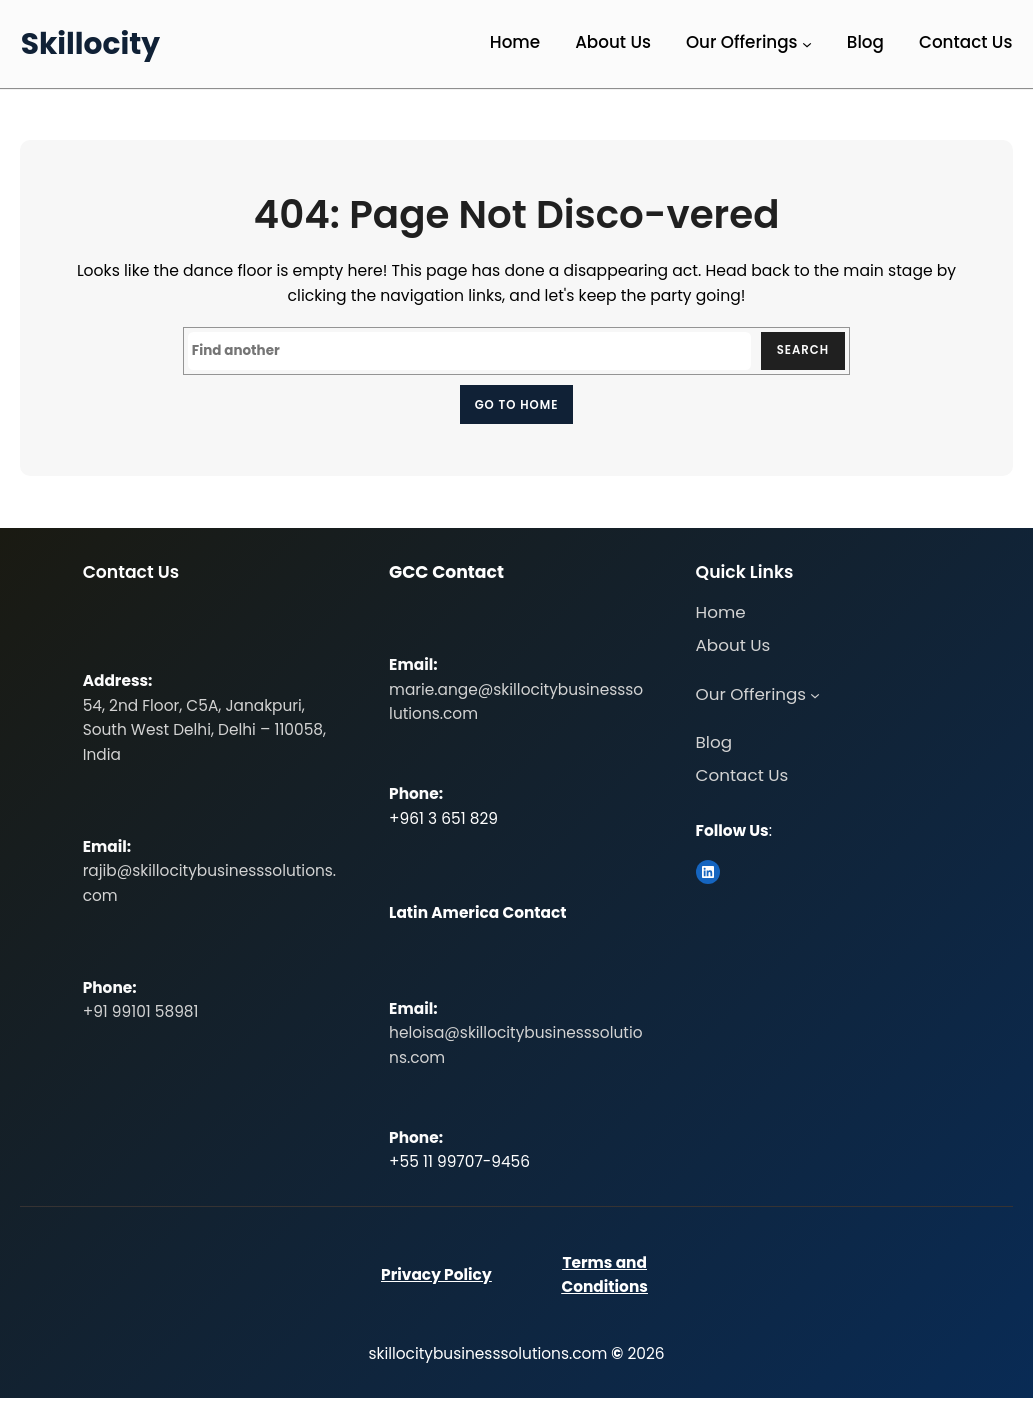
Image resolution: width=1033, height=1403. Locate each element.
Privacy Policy (436, 1280)
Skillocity (90, 43)
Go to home (516, 406)
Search (799, 351)
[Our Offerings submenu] (807, 44)
